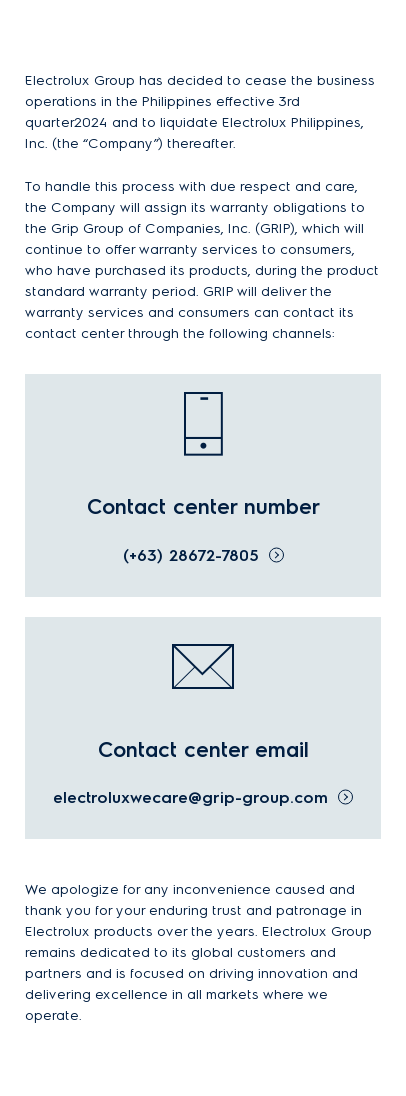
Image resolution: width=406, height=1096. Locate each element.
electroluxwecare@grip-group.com (190, 797)
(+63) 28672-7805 (191, 555)
